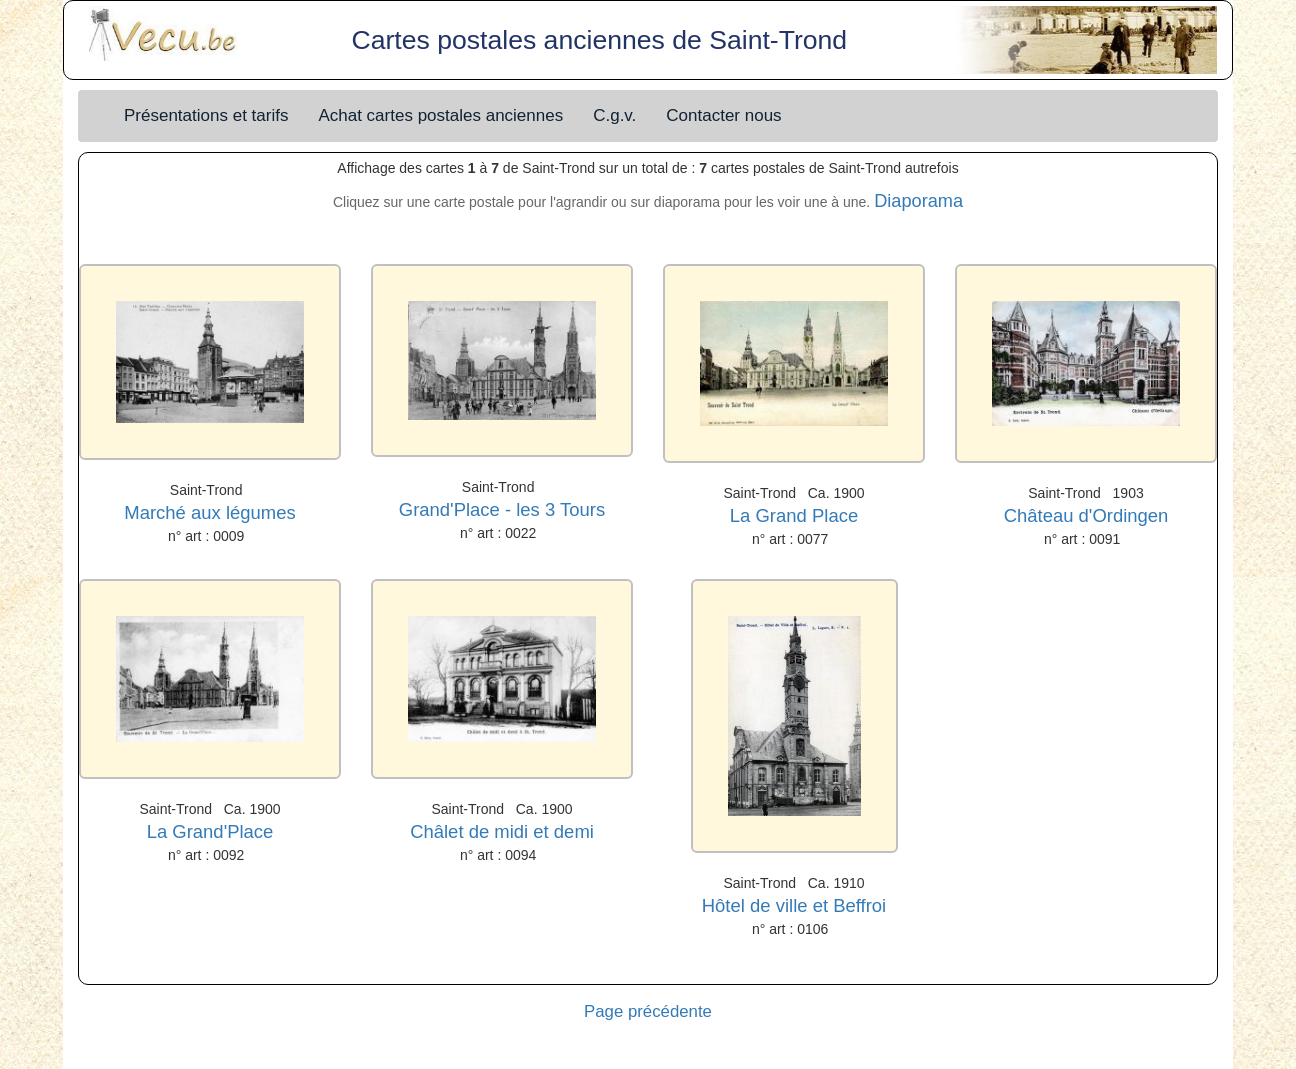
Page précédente (648, 1011)
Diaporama (918, 201)
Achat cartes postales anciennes (440, 115)
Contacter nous (723, 115)
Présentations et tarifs (206, 115)
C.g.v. (614, 115)
